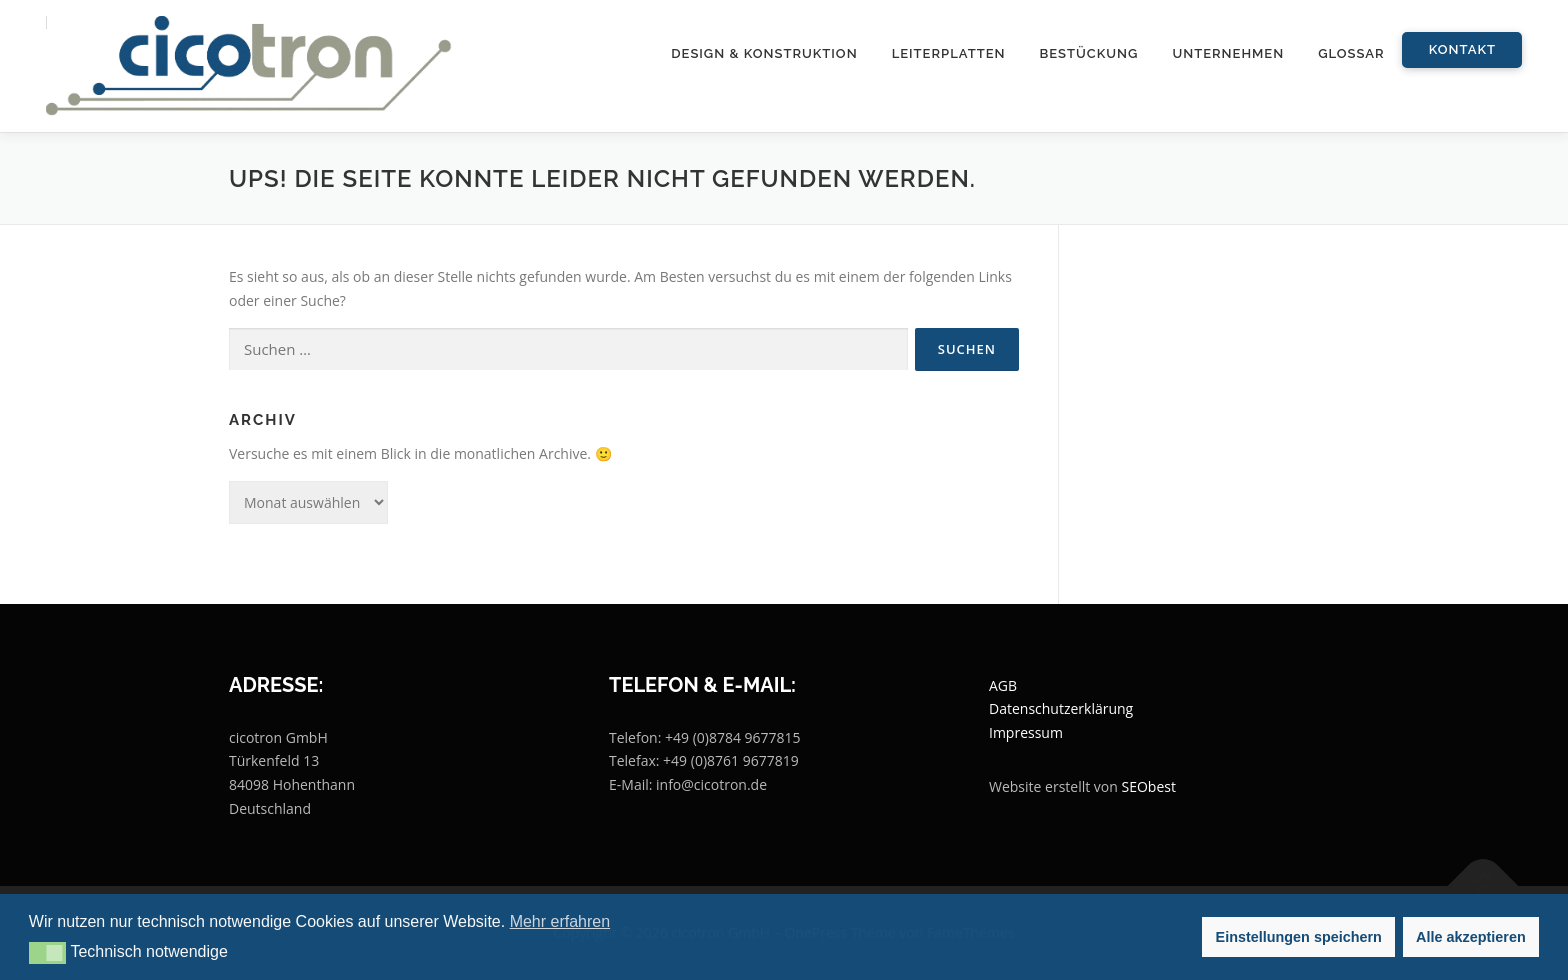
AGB (1003, 685)
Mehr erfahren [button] (560, 921)
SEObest (1149, 786)
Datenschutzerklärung (1061, 708)
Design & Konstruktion (764, 53)
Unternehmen (1228, 53)
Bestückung (1088, 53)
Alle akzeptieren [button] (1471, 937)
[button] (47, 953)
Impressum (1026, 732)
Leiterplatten (949, 53)
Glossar (1351, 53)
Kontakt (1462, 49)
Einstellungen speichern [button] (1299, 937)
